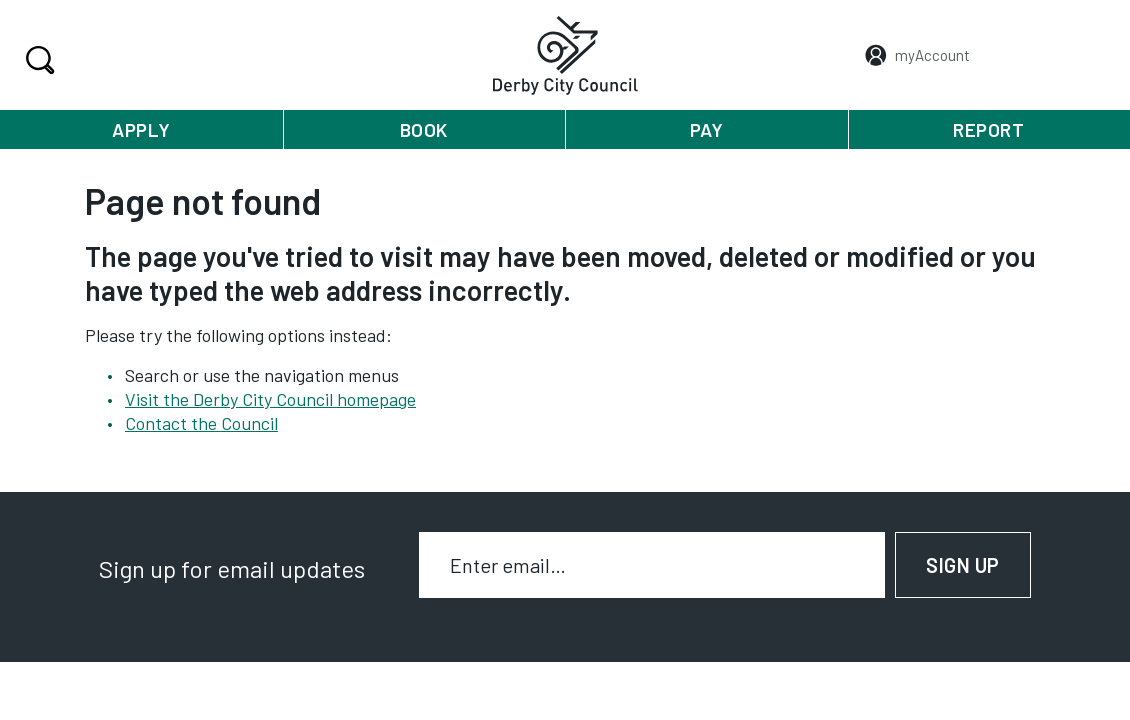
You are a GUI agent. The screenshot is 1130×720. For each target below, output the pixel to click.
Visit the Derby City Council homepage (270, 399)
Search (37, 60)
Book (424, 129)
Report (988, 129)
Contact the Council (201, 423)
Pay (707, 129)
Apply (141, 129)
